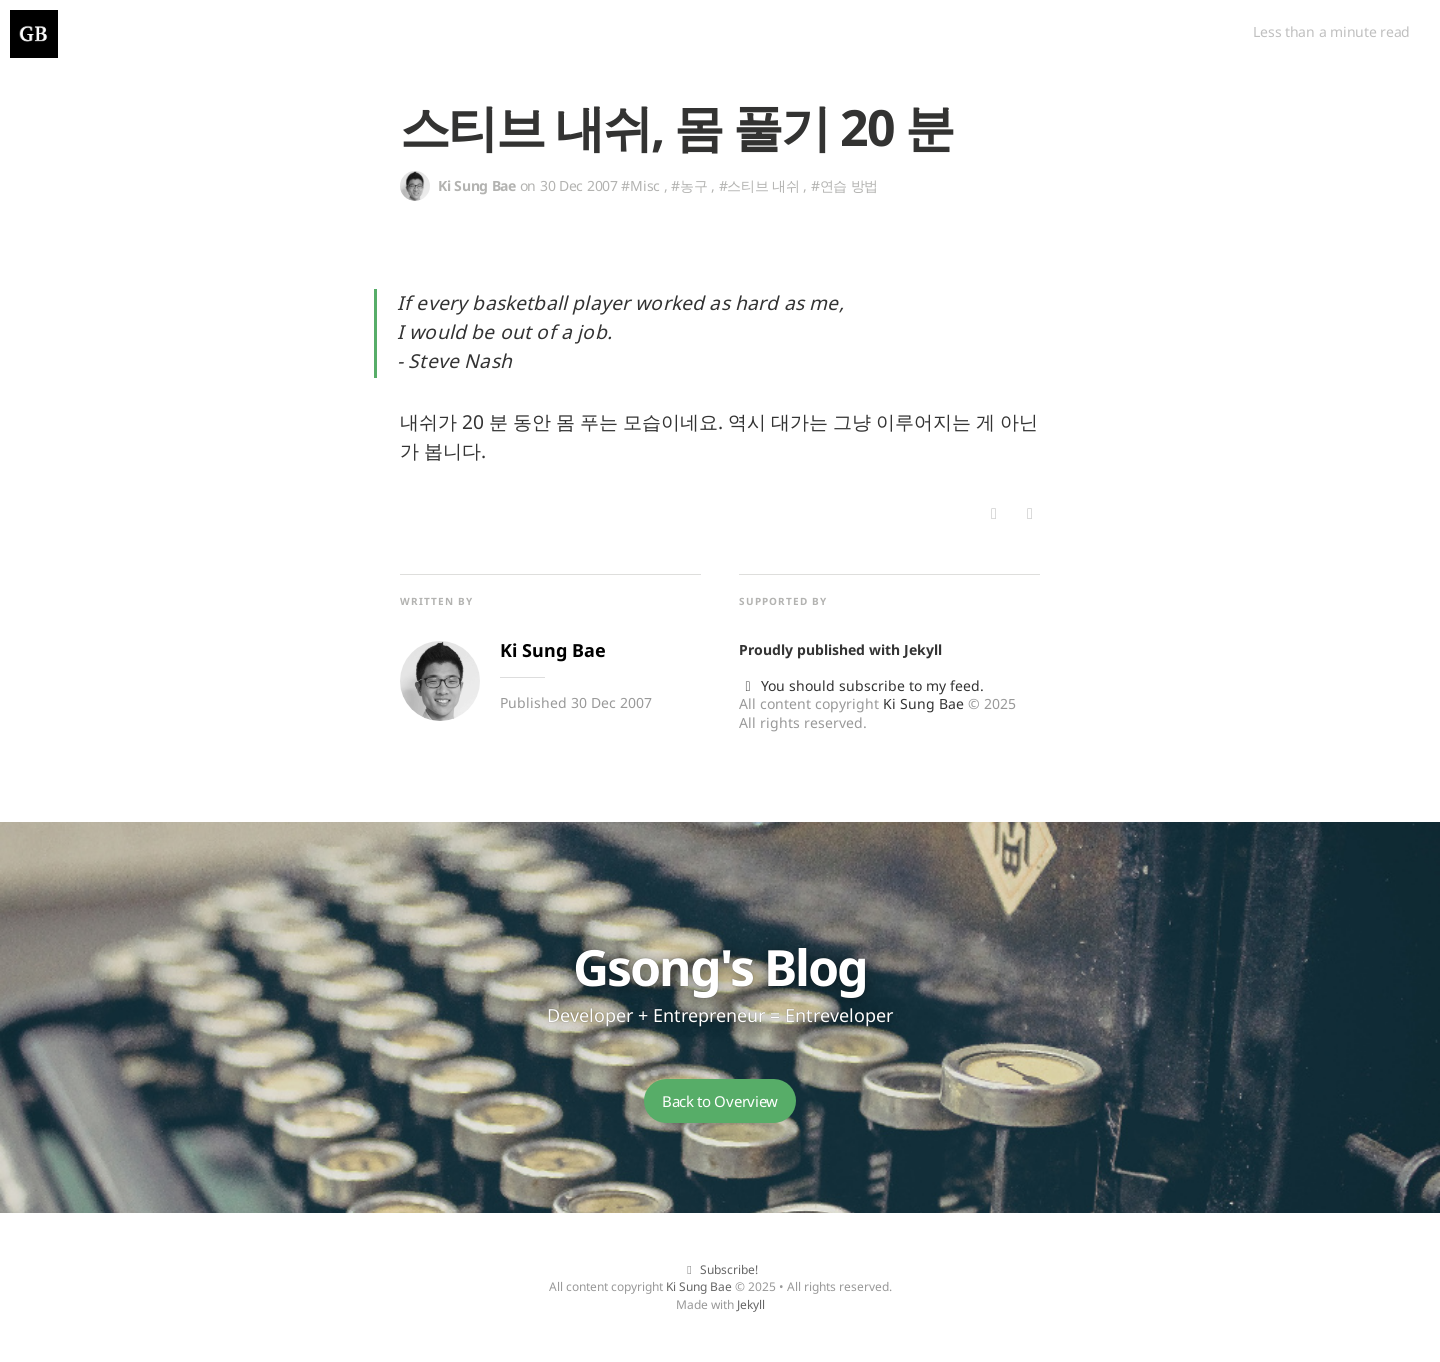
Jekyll (923, 649)
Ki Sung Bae (923, 703)
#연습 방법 (844, 185)
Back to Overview (720, 1101)
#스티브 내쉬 (759, 185)
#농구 (689, 185)
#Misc (640, 185)
